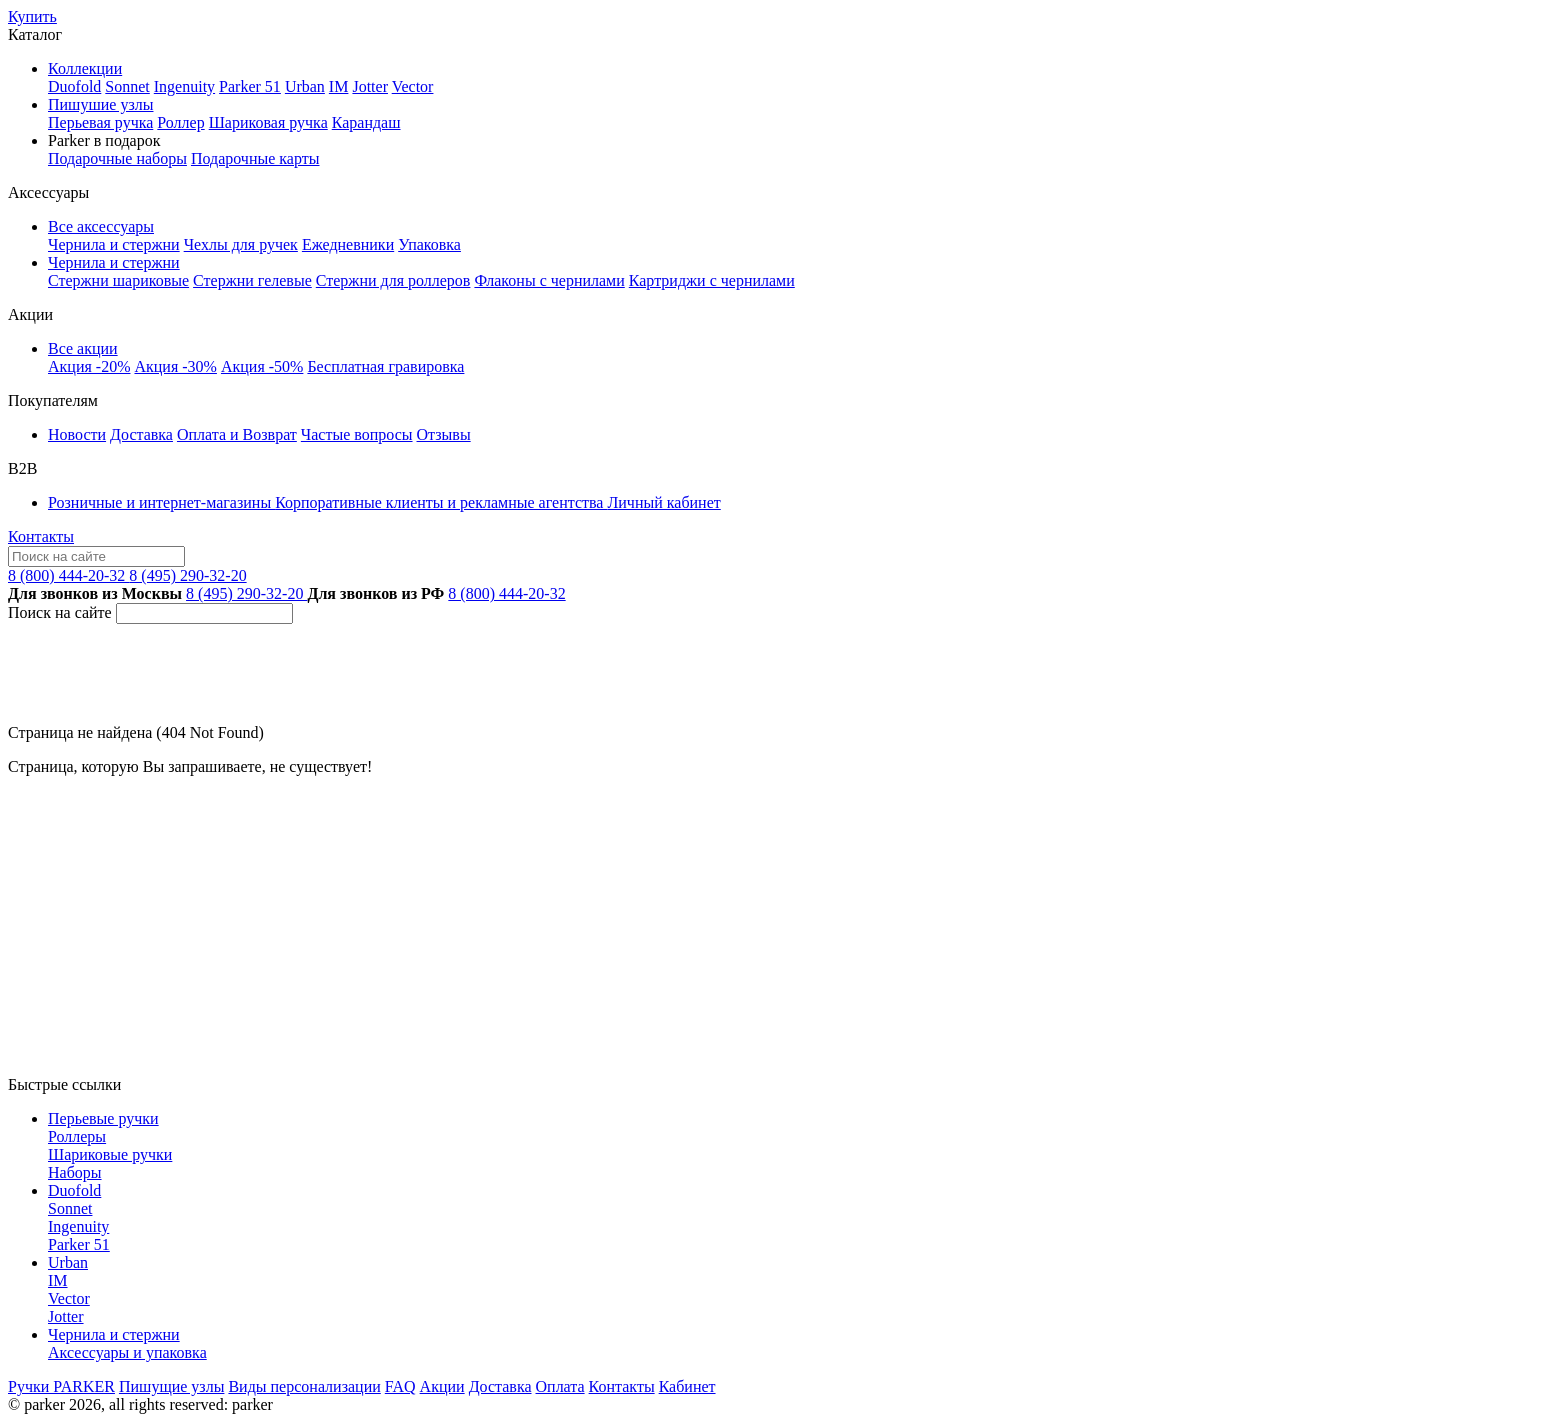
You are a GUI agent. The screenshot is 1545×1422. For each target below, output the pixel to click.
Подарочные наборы (117, 158)
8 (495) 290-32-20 (187, 575)
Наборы (75, 1172)
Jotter (370, 86)
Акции (442, 1386)
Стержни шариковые (118, 280)
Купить (32, 16)
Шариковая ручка (268, 122)
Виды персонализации (304, 1386)
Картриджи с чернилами (712, 280)
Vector (413, 86)
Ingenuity (184, 86)
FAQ (400, 1386)
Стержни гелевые (252, 280)
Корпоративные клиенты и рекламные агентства (441, 502)
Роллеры (77, 1136)
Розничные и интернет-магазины (161, 502)
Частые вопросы (357, 434)
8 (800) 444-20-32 (68, 575)
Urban (305, 86)
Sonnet (127, 86)
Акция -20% (89, 366)
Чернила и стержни (114, 244)
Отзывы (444, 434)
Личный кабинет (663, 502)
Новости (77, 434)
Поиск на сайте (60, 612)
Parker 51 (250, 86)
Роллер (180, 122)
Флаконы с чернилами (549, 280)
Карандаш (366, 122)
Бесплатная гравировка (385, 366)
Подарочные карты (255, 158)
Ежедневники (348, 244)
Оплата (560, 1386)
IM (339, 86)
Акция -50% (262, 366)
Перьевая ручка (100, 122)
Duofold (74, 86)
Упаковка (429, 244)
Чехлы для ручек (241, 244)
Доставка (141, 434)
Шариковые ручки (110, 1154)
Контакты (41, 536)
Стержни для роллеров (393, 280)
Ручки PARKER (61, 1386)
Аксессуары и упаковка (127, 1352)
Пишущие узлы (171, 1386)
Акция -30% (175, 366)
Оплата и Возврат (237, 434)
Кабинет (687, 1386)
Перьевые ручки (103, 1118)
